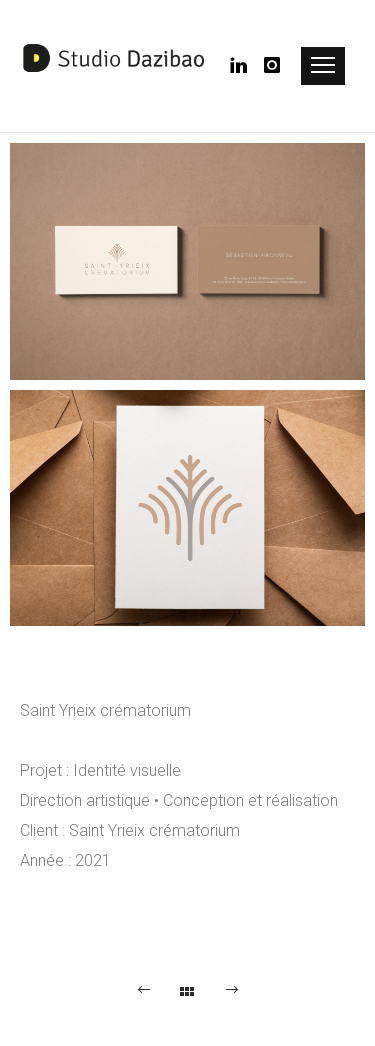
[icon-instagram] (273, 65)
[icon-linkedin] (244, 65)
